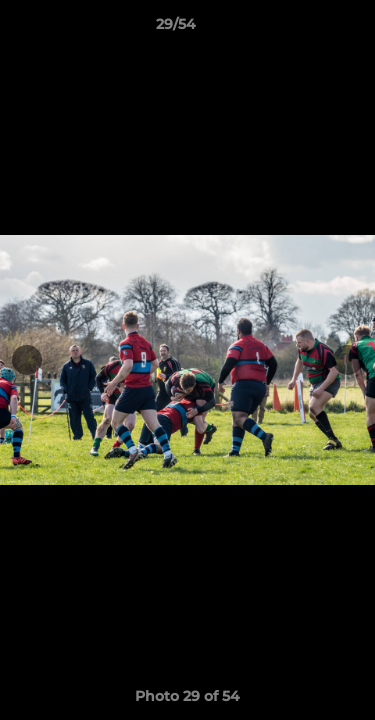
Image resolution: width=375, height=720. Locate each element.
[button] (303, 29)
